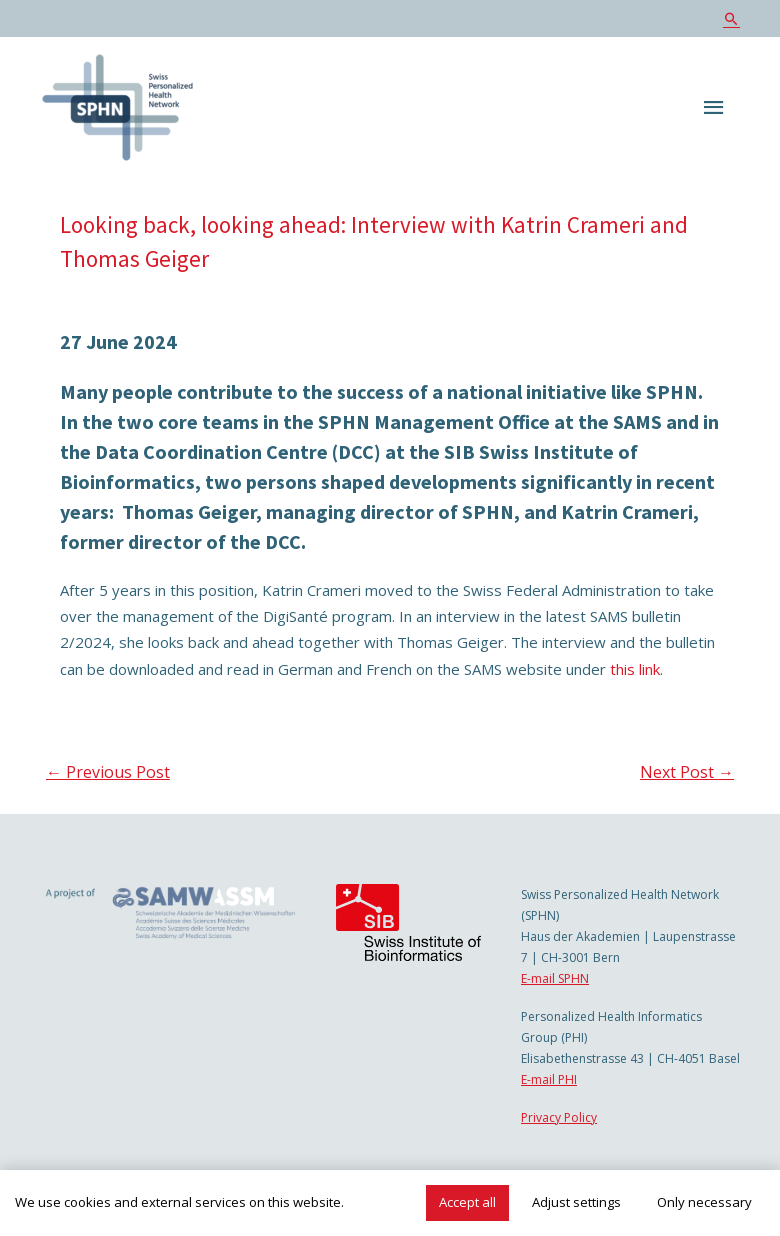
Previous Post (108, 772)
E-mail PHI (549, 1079)
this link (635, 669)
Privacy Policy (559, 1117)
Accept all (467, 1202)
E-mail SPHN (555, 978)
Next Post (687, 772)
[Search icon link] (731, 18)
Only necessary (704, 1202)
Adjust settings (576, 1202)
